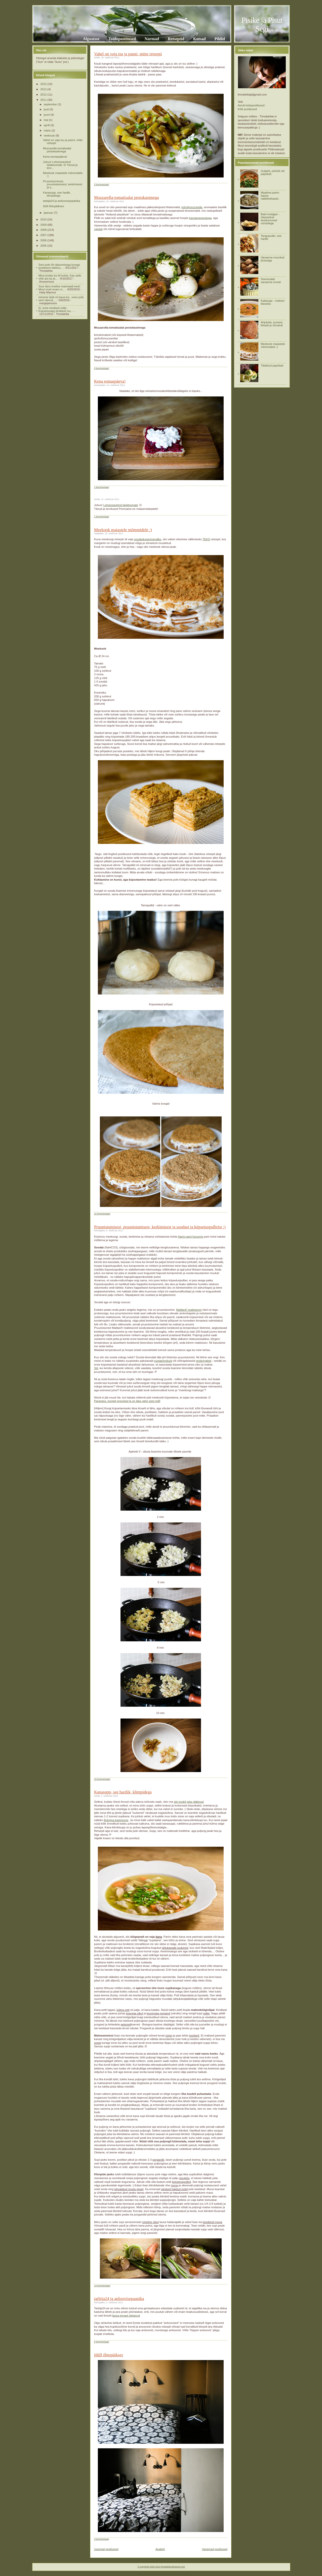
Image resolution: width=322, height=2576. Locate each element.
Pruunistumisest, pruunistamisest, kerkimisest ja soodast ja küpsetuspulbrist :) (160, 1227)
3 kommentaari (101, 2539)
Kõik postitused (247, 109)
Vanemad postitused (214, 2549)
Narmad (152, 39)
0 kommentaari (101, 368)
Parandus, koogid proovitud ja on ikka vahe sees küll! (127, 1401)
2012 (43, 94)
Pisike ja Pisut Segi (262, 24)
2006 (43, 240)
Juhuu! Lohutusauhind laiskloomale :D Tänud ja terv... (60, 164)
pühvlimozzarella (191, 207)
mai (46, 119)
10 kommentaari (102, 1779)
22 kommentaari (102, 1213)
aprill (47, 125)
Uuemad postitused (106, 2549)
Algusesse (91, 39)
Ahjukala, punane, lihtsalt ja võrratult (272, 324)
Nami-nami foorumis (190, 1236)
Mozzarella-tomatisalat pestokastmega (57, 150)
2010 (43, 219)
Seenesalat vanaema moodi (271, 281)
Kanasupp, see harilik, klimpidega (57, 194)
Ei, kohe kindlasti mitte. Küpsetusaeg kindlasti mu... (55, 309)
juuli (47, 109)
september (51, 104)
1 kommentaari (101, 487)
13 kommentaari (102, 2285)
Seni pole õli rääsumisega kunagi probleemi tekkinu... (59, 266)
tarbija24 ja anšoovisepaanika (61, 200)
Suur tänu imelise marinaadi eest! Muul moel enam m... (59, 288)
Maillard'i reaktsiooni (189, 1309)
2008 (43, 229)
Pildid (220, 39)
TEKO (206, 539)
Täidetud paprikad (272, 365)
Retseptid (176, 39)
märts (48, 130)
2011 (43, 99)
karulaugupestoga (200, 217)
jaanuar (49, 212)
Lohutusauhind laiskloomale (120, 505)
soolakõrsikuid (163, 1360)
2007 (43, 235)
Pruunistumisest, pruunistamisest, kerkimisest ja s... (62, 184)
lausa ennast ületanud (126, 2315)
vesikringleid (203, 1360)
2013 (43, 89)
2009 (43, 224)
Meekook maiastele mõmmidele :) (123, 529)
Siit (96, 1368)
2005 (43, 245)
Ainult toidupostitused (251, 105)
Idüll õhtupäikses (53, 206)
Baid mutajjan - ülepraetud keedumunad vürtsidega (270, 219)
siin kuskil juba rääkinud (189, 1801)
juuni (47, 114)
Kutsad (199, 39)
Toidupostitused (122, 39)
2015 (43, 83)
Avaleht (160, 2549)
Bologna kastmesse (116, 1820)
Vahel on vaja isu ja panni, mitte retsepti (128, 54)
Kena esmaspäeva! (55, 156)
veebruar (50, 135)
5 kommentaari (101, 184)
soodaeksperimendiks (147, 539)
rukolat (98, 229)
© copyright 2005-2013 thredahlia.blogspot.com (161, 2566)
